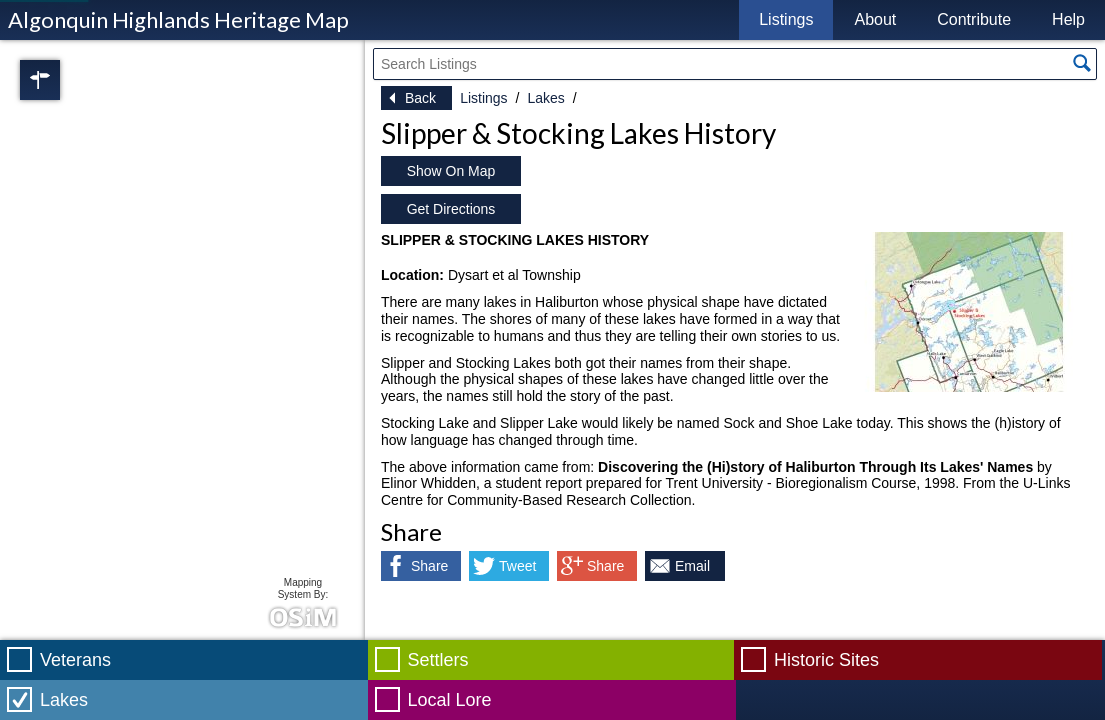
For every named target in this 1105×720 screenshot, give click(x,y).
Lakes (545, 98)
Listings (786, 19)
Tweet (517, 566)
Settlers (438, 660)
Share (429, 566)
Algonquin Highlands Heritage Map (178, 19)
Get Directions (451, 209)
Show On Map (451, 171)
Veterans (75, 660)
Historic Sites (826, 660)
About (875, 19)
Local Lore (450, 700)
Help (1068, 19)
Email (692, 566)
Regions (68, 80)
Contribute (974, 19)
